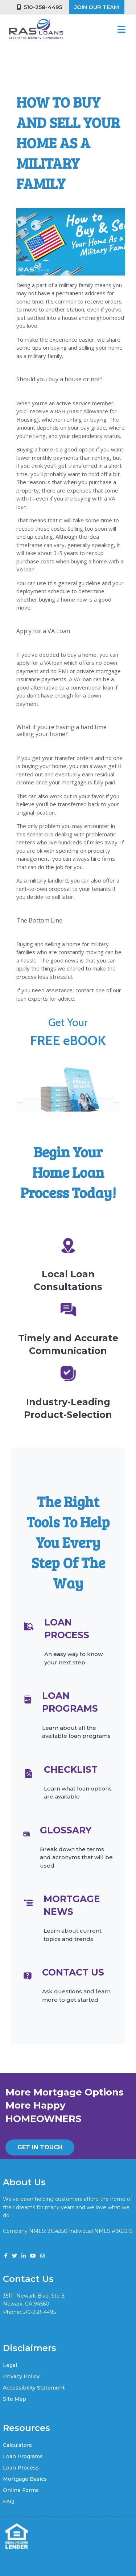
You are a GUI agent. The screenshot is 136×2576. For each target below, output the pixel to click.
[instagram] (42, 2256)
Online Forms (21, 2490)
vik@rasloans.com (25, 2320)
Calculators (17, 2445)
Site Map (14, 2399)
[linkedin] (23, 2256)
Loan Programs (23, 2456)
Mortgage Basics (25, 2479)
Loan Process (21, 2467)
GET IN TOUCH (39, 2147)
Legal (10, 2365)
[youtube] (33, 2256)
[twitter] (14, 2256)
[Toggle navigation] (121, 29)
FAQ (8, 2501)
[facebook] (6, 2256)
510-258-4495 (39, 7)
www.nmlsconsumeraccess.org (42, 2239)
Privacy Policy (21, 2376)
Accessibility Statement (34, 2387)
